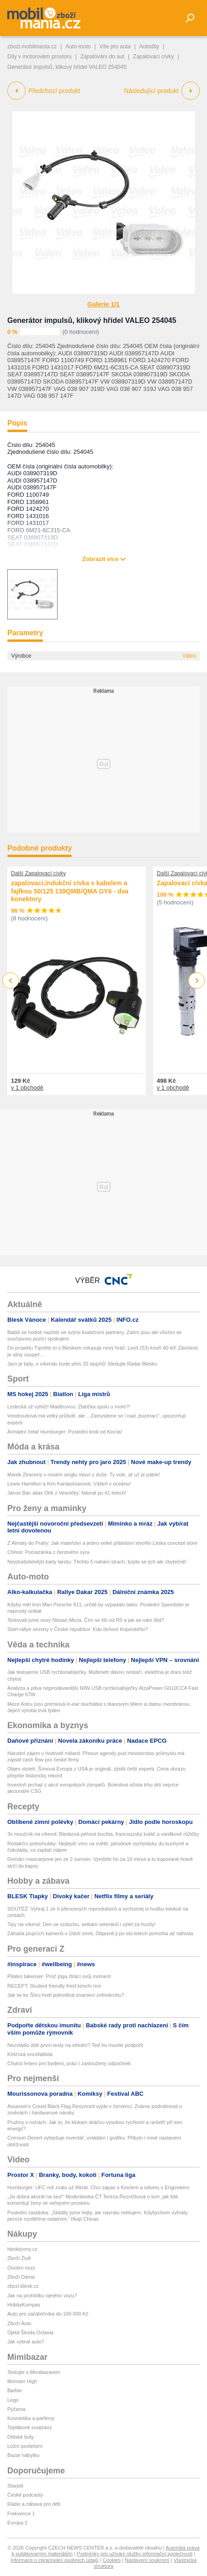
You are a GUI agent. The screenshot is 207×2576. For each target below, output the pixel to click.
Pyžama (16, 2409)
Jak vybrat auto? (25, 2341)
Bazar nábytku (23, 2455)
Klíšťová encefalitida (30, 2054)
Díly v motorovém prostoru (39, 56)
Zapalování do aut (102, 56)
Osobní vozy (21, 2267)
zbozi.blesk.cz (22, 2286)
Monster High (22, 2381)
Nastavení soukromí (147, 2560)
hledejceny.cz (22, 2249)
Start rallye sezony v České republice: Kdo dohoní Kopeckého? (77, 1629)
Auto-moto (77, 46)
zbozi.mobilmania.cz (32, 46)
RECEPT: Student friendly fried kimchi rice (54, 1986)
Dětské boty (20, 2437)
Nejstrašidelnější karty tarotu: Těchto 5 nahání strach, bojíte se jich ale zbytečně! (96, 1561)
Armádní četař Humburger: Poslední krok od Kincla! (64, 1431)
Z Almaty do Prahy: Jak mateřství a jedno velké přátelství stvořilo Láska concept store (102, 1543)
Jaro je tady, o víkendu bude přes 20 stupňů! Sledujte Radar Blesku (82, 1363)
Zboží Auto (19, 2323)
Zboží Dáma (21, 2277)
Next (196, 981)
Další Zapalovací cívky (38, 873)
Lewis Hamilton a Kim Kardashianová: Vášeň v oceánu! (69, 1483)
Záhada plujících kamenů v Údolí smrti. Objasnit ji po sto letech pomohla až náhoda (100, 1933)
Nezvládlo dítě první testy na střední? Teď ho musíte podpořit (75, 2045)
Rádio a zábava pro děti (33, 2504)
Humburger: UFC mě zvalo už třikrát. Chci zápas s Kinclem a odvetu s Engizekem (98, 2187)
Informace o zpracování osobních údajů (55, 2560)
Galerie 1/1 (103, 304)
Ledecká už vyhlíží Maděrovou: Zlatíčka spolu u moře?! (68, 1406)
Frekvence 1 (21, 2513)
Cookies (111, 2560)
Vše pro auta (115, 46)
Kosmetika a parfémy (30, 2418)
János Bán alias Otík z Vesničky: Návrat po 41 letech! (66, 1493)
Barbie (14, 2390)
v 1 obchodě (27, 1087)
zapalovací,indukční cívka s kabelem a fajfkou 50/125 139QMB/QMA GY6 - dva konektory (69, 891)
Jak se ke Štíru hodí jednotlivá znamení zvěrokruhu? (65, 1995)
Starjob (15, 2485)
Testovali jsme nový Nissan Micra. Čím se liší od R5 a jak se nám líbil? (85, 1620)
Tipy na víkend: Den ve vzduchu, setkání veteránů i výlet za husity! (81, 1924)
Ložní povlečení (24, 2446)
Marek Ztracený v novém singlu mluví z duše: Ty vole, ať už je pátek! (83, 1474)
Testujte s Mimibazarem (33, 2372)
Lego (12, 2400)
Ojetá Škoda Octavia (30, 2332)
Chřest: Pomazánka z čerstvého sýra (48, 1552)
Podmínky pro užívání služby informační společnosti (134, 2553)
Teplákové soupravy (29, 2427)
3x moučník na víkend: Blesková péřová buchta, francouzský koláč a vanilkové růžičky (103, 1834)
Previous (11, 980)
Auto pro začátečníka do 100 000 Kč (47, 2313)
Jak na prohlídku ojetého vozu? (42, 2295)
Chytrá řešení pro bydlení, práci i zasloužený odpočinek (69, 2063)
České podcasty (25, 2495)
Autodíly (149, 46)
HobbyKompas (23, 2304)
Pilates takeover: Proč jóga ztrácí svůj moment (59, 1976)
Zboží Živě (19, 2258)
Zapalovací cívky (153, 56)
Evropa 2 (17, 2522)
